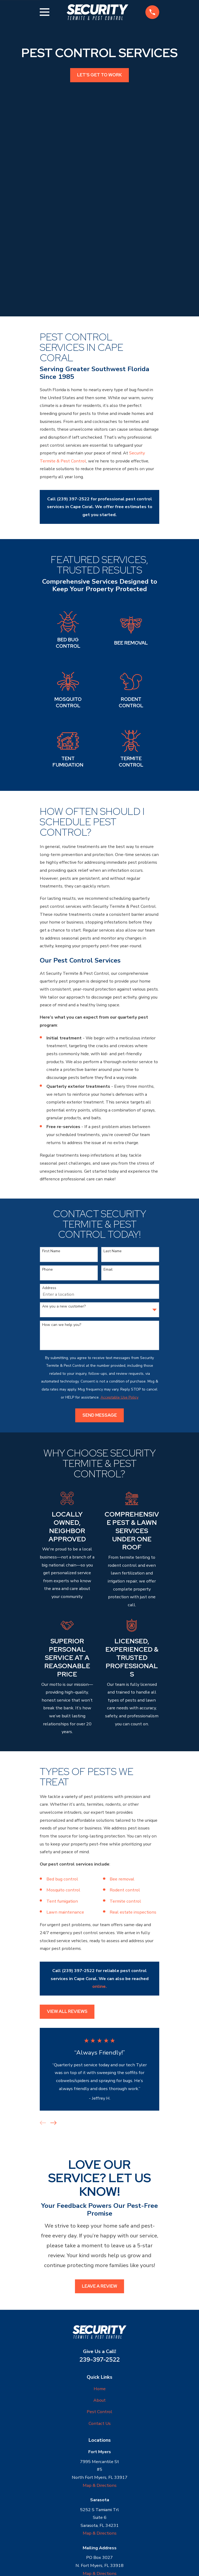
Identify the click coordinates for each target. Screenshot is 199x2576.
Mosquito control (63, 1803)
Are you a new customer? (64, 1219)
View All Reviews (67, 1924)
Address (49, 1201)
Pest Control (99, 2325)
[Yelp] (106, 2514)
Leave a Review (99, 2199)
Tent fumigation (62, 1814)
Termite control (126, 1814)
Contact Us (100, 2336)
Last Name (113, 1164)
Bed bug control (62, 1792)
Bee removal (122, 1792)
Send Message (99, 1328)
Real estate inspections (133, 1825)
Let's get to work (99, 75)
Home (100, 2301)
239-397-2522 (99, 2272)
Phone (47, 1182)
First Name (51, 1164)
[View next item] (53, 2036)
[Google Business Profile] (93, 2514)
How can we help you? (61, 1238)
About (99, 2313)
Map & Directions (100, 2398)
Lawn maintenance (65, 1825)
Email (108, 1182)
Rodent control (125, 1803)
